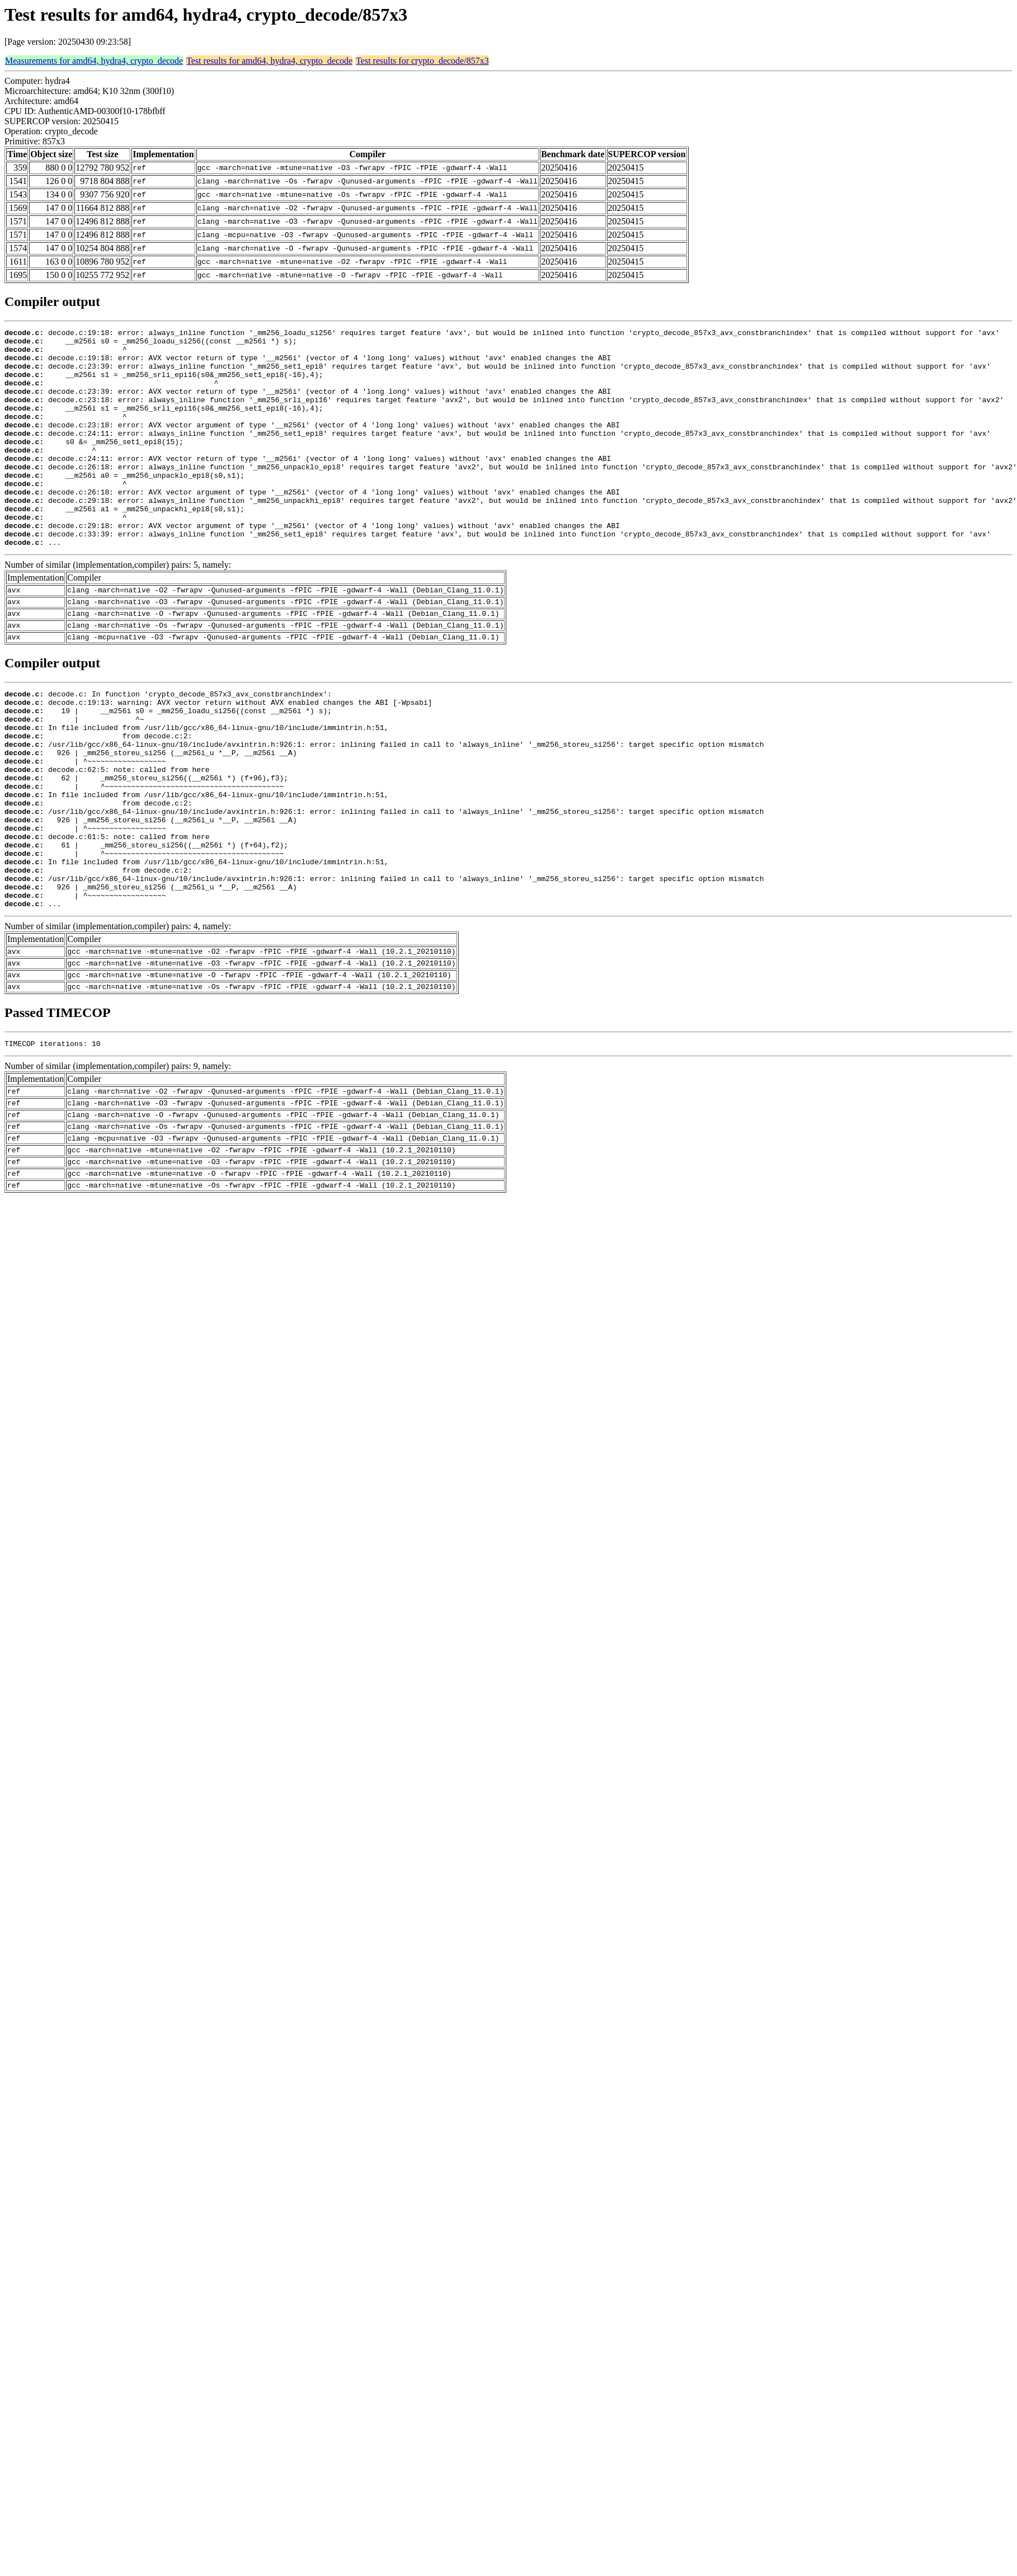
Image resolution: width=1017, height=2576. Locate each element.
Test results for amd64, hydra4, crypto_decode (269, 60)
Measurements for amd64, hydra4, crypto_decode (94, 60)
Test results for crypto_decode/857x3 (422, 60)
